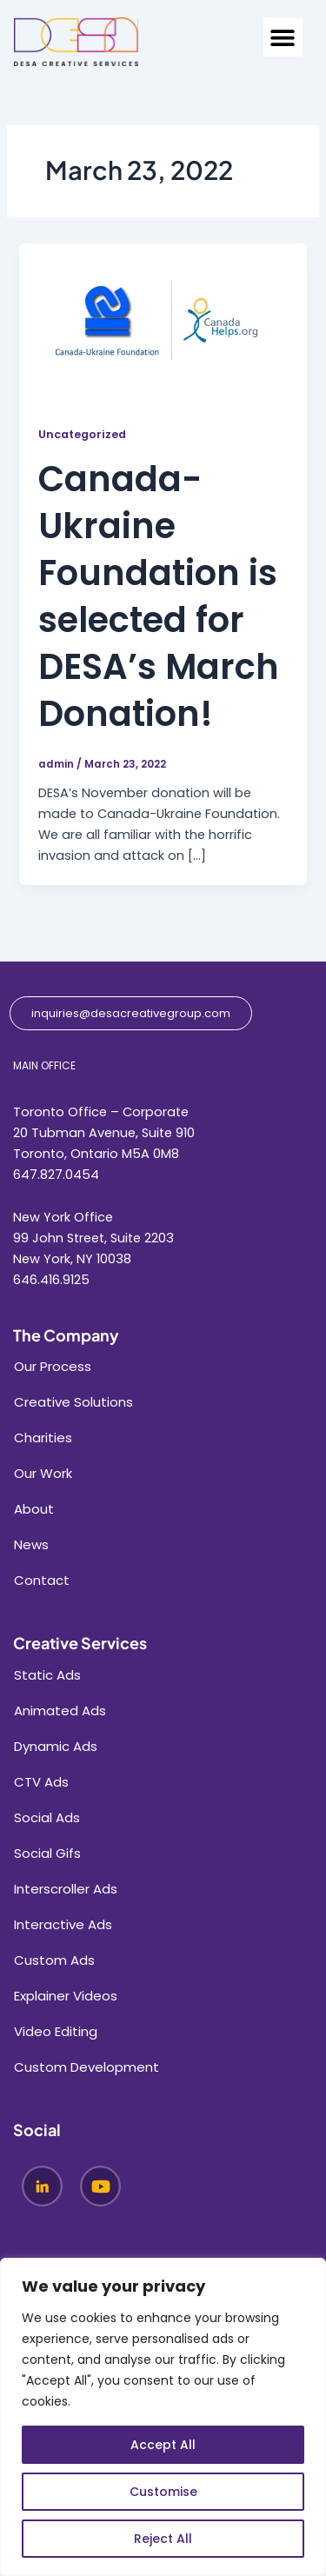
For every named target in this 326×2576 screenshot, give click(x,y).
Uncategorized (82, 434)
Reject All (163, 2538)
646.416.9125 (51, 1279)
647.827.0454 (56, 1174)
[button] (283, 37)
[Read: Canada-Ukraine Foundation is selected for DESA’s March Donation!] (162, 322)
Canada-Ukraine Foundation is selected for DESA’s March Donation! (158, 596)
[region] (163, 2417)
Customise (163, 2491)
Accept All (163, 2444)
